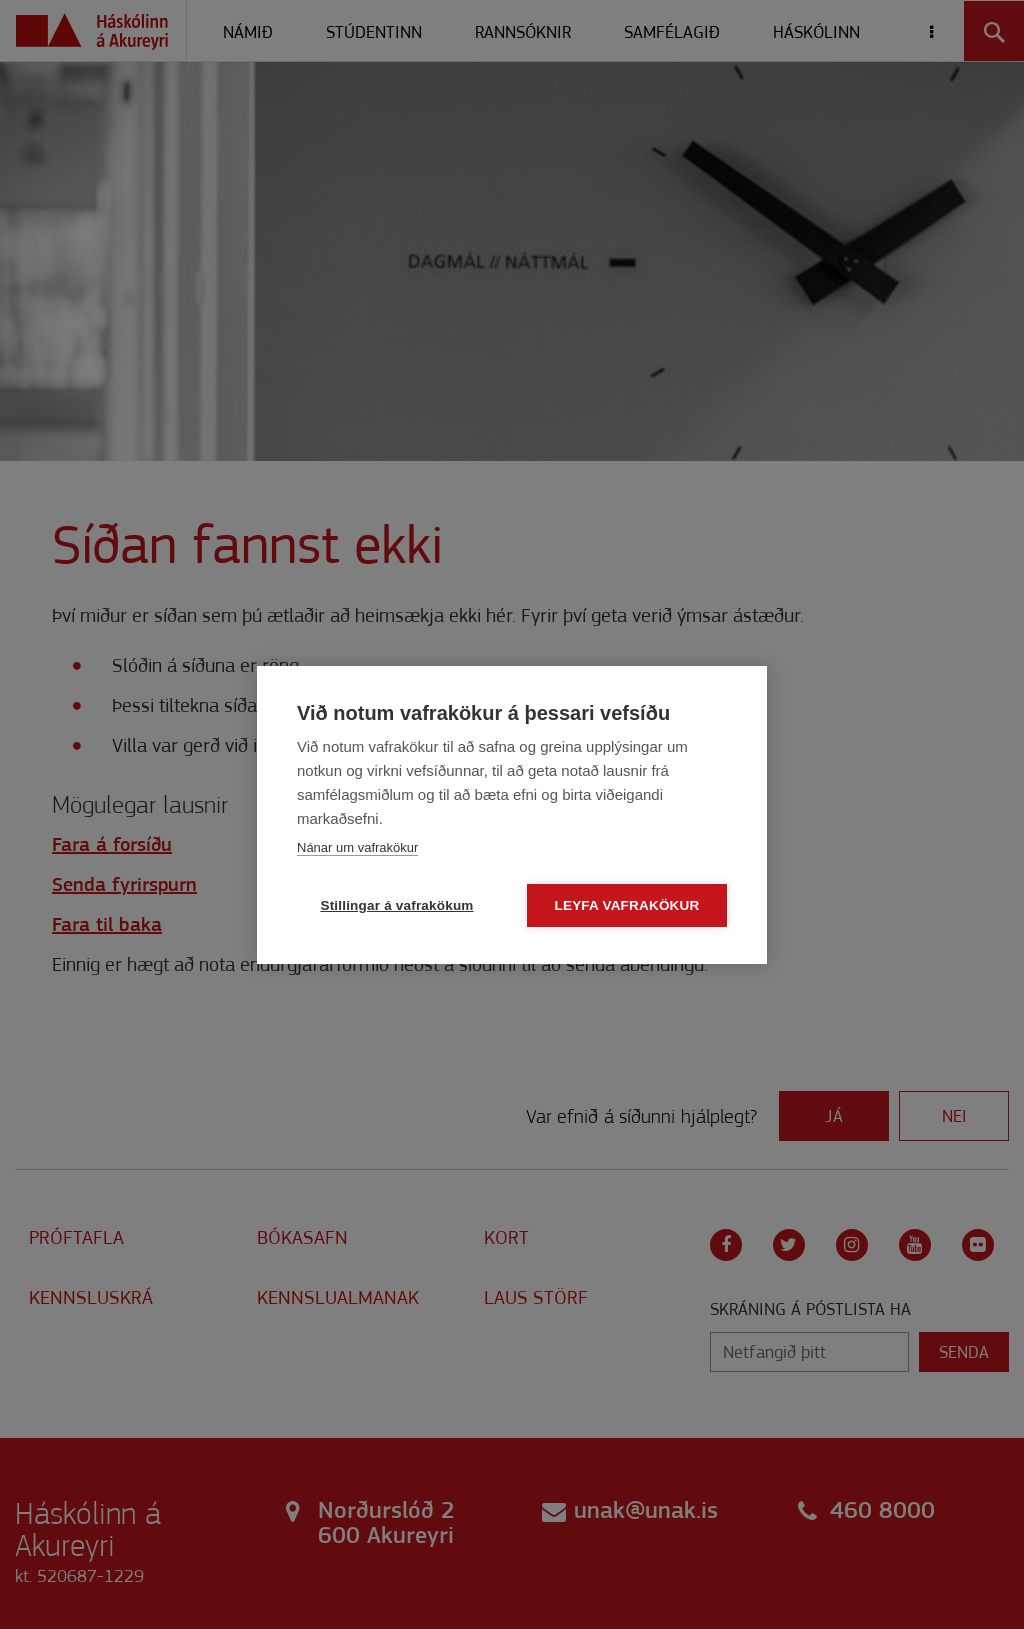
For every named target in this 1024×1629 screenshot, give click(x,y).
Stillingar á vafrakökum (396, 905)
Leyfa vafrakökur (627, 905)
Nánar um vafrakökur (357, 847)
